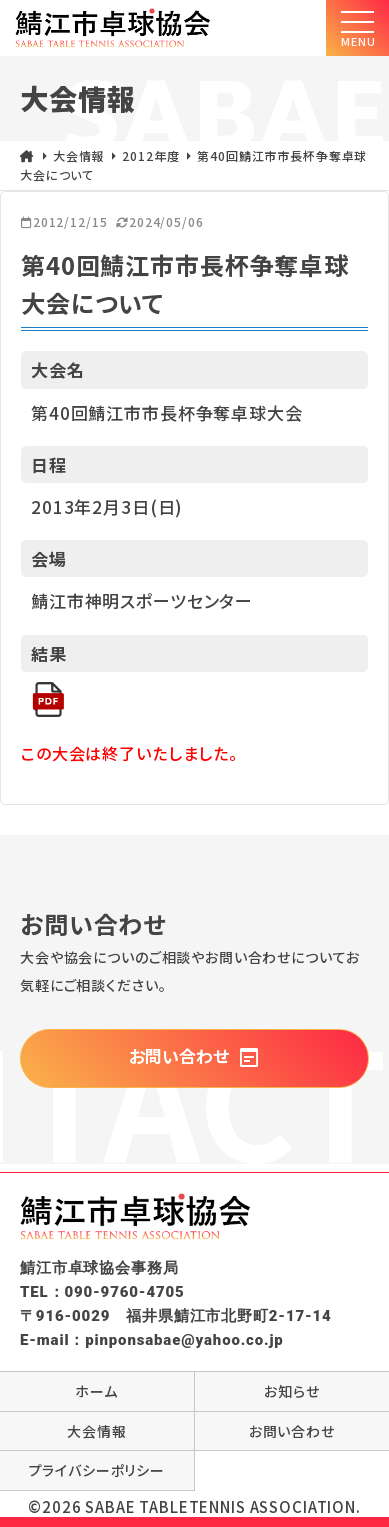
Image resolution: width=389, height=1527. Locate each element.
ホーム (96, 1391)
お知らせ (291, 1391)
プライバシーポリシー (97, 1470)
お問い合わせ (195, 1057)
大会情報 (96, 1431)
